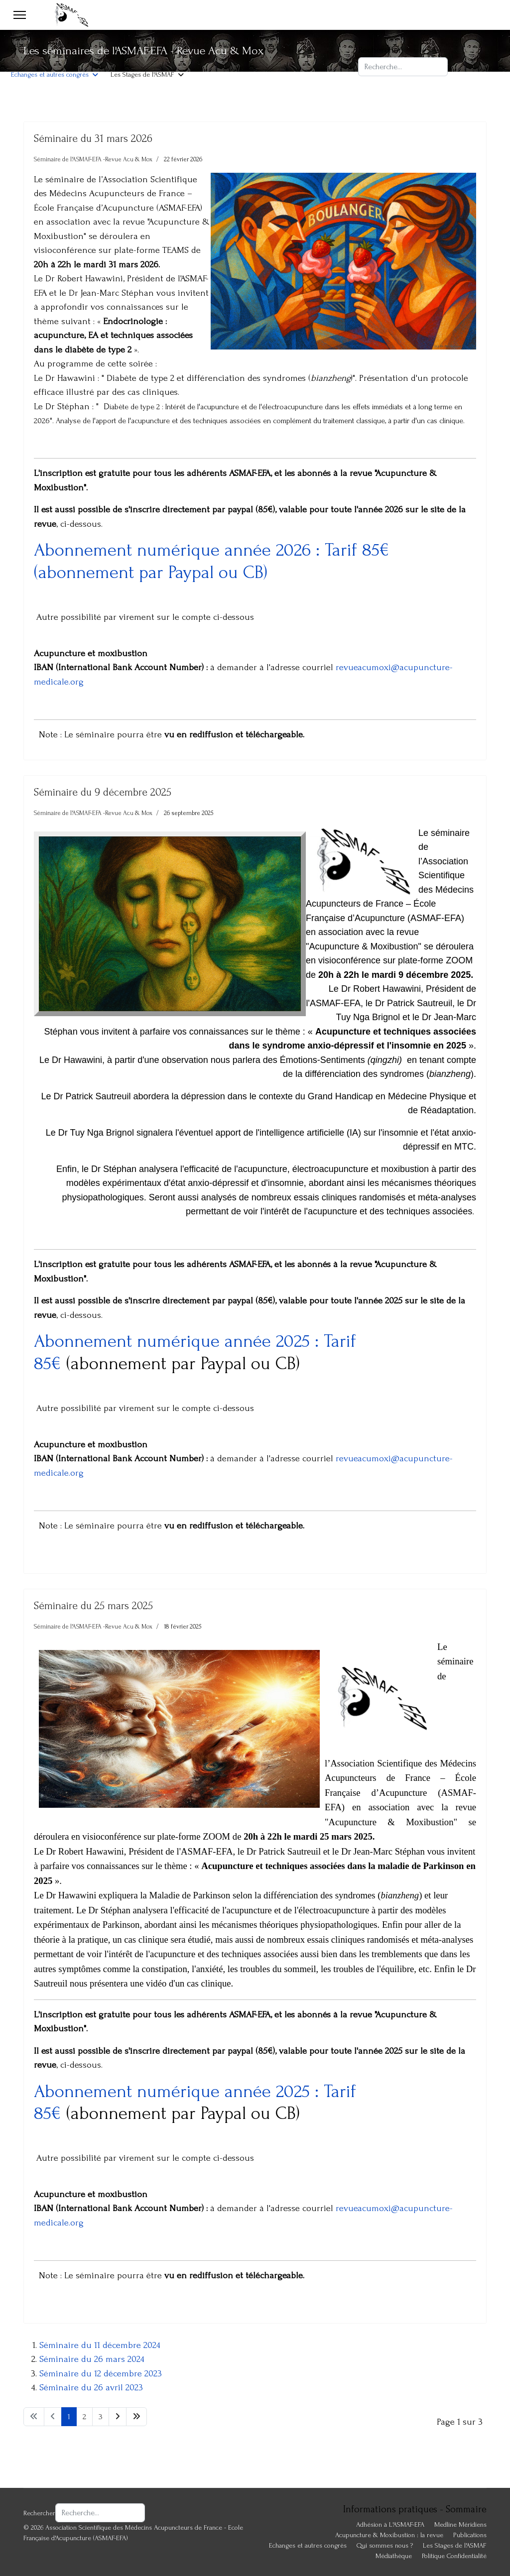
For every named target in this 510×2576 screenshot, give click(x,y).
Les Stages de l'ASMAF (142, 74)
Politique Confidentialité (454, 2556)
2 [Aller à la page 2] (84, 2416)
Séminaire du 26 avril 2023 (91, 2387)
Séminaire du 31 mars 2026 (93, 138)
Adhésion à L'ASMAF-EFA (45, 44)
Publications (470, 2535)
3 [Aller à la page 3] (101, 2416)
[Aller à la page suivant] (118, 2416)
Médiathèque (394, 2556)
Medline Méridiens (460, 2524)
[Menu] (19, 15)
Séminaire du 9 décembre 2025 (102, 792)
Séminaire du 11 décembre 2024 (99, 2345)
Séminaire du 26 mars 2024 (91, 2359)
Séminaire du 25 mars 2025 (93, 1606)
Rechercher (380, 50)
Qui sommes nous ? (385, 2545)
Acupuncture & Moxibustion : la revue (228, 44)
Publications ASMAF (126, 44)
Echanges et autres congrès (50, 74)
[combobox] (403, 66)
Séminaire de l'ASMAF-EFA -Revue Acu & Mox (93, 159)
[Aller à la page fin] (136, 2416)
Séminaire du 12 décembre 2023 (100, 2373)
